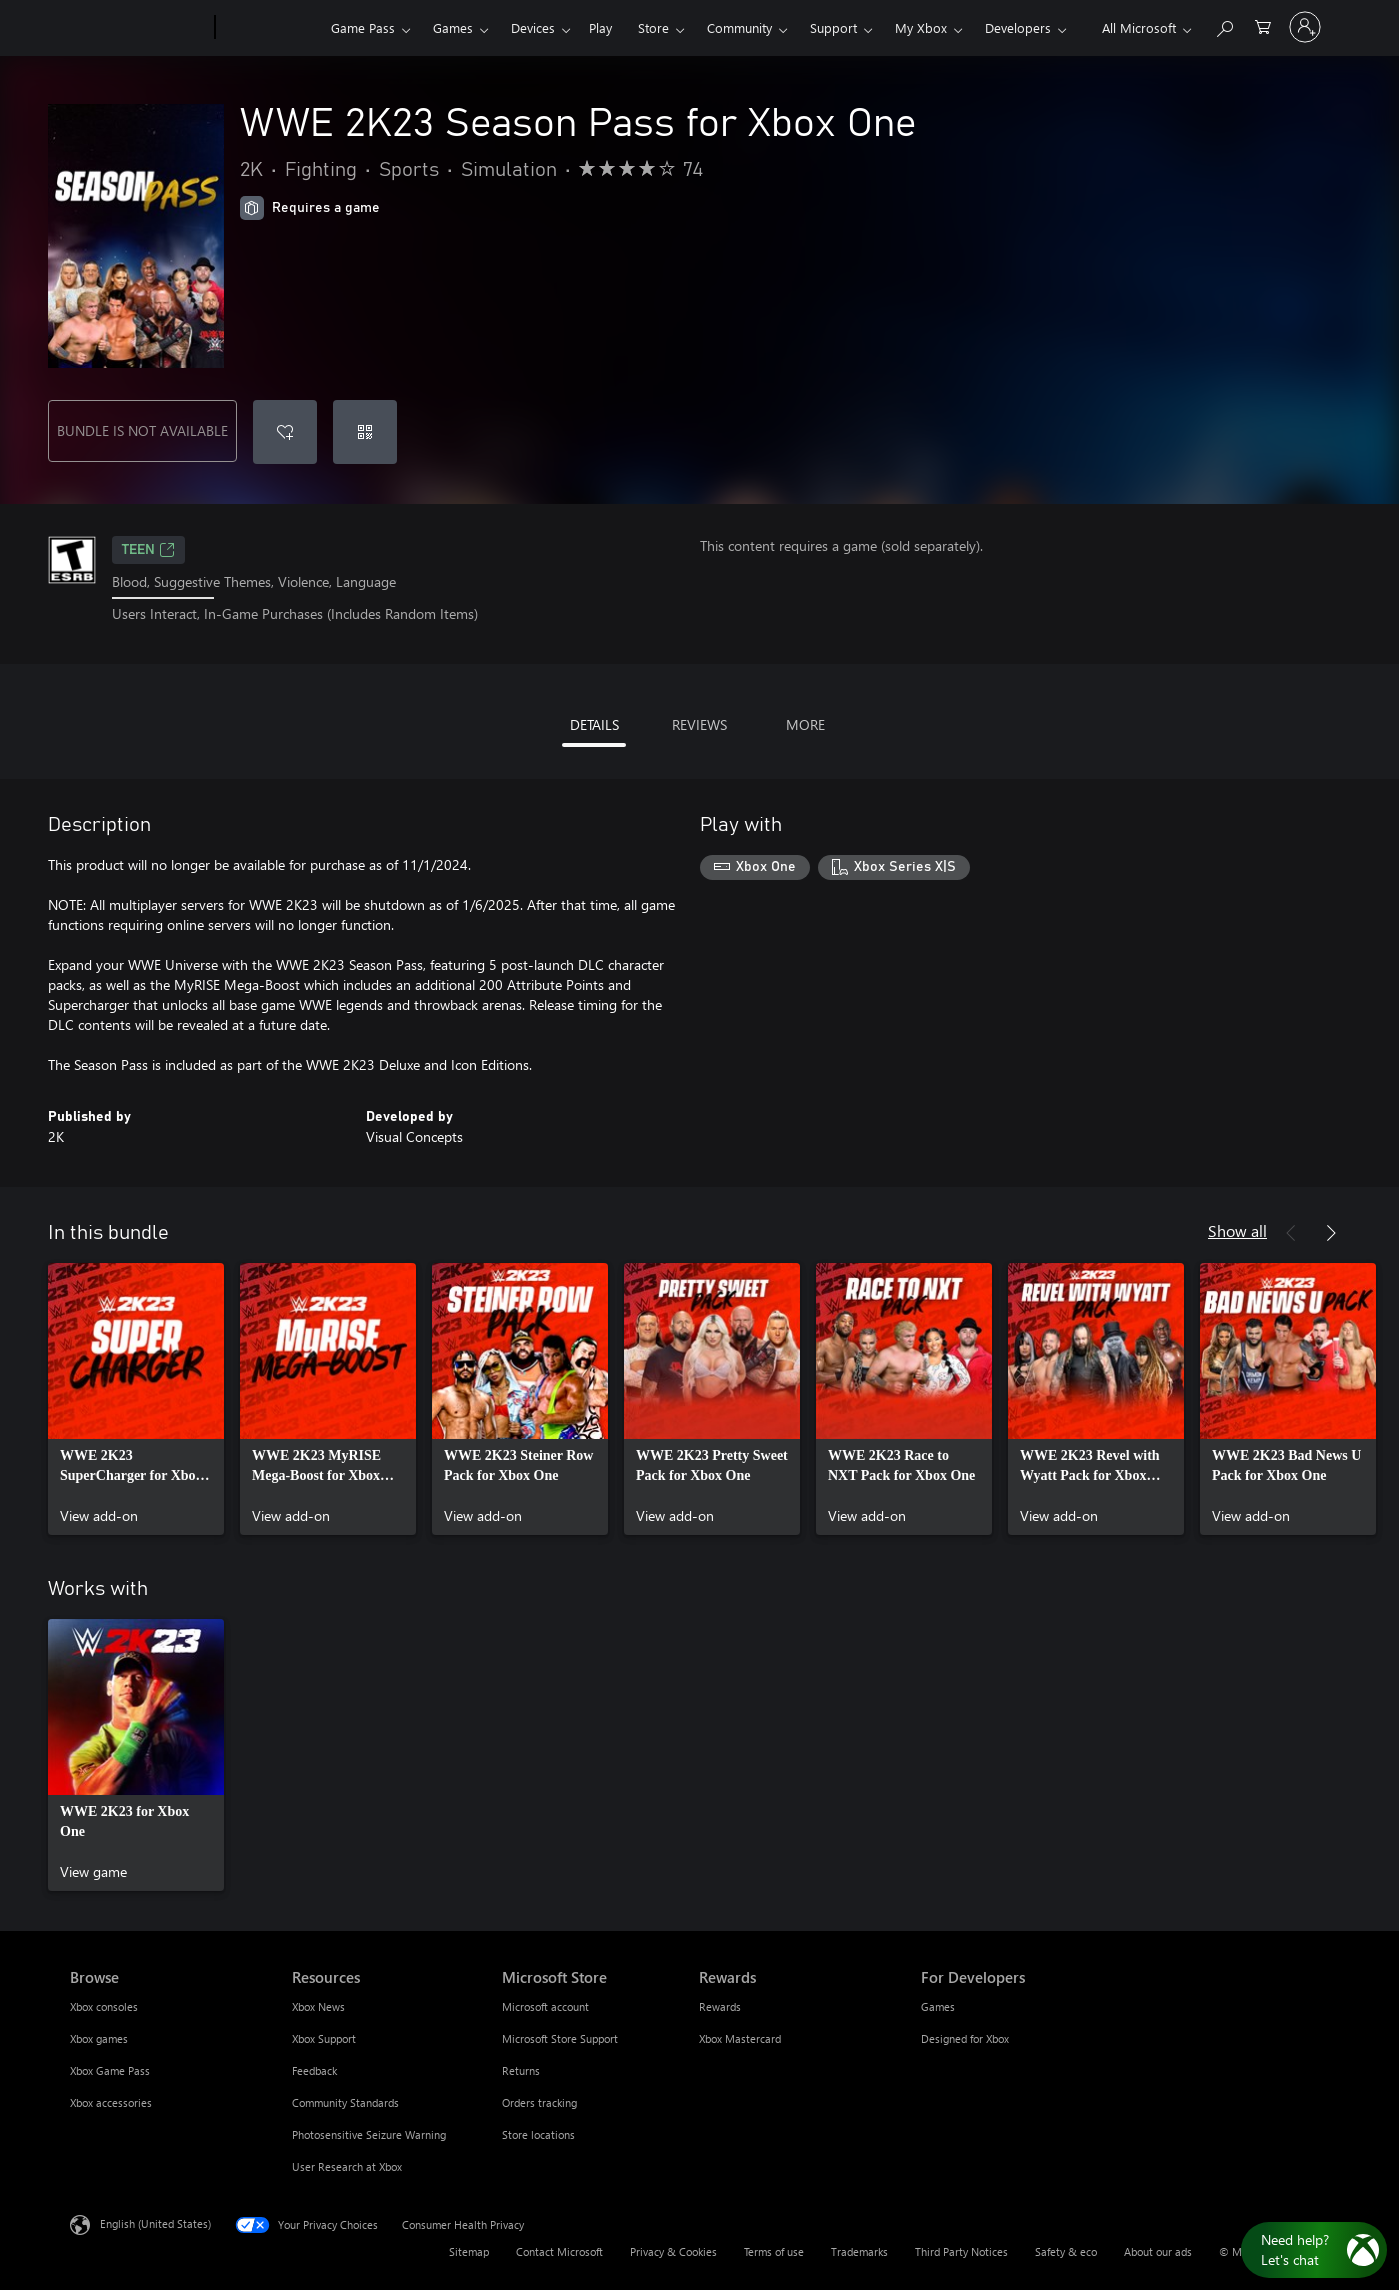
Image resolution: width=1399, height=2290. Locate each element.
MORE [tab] (805, 724)
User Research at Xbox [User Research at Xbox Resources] (347, 2166)
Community (739, 27)
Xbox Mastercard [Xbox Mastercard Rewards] (740, 2038)
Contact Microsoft (559, 2251)
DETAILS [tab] (594, 724)
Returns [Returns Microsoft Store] (521, 2070)
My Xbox (921, 27)
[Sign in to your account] (1305, 27)
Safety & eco (1066, 2251)
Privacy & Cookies (673, 2251)
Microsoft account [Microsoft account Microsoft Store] (545, 2006)
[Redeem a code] (365, 432)
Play (600, 27)
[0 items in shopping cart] (1263, 25)
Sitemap (469, 2251)
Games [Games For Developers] (938, 2006)
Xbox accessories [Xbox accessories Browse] (111, 2102)
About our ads (1158, 2251)
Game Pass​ (363, 27)
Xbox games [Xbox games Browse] (99, 2038)
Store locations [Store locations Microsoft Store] (538, 2134)
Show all (1237, 1230)
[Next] (1331, 1233)
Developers (1018, 27)
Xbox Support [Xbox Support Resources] (324, 2038)
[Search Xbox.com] (1224, 25)
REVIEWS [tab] (699, 724)
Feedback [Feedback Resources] (314, 2070)
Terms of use (774, 2251)
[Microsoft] (138, 28)
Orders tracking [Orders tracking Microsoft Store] (539, 2102)
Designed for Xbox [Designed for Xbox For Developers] (965, 2038)
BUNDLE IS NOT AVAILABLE (142, 430)
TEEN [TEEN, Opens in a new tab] (148, 550)
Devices (533, 27)
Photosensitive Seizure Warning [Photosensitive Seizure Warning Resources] (369, 2134)
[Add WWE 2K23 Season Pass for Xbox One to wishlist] (285, 432)
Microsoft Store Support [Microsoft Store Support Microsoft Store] (560, 2038)
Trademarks (859, 2251)
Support (833, 27)
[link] (136, 1399)
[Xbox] (270, 28)
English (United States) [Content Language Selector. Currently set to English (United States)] (155, 2222)
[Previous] (1291, 1233)
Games (453, 27)
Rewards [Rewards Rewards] (720, 2006)
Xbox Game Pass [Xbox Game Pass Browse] (110, 2070)
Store (653, 27)
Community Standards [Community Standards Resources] (345, 2102)
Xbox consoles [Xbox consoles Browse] (104, 2006)
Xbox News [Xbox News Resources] (318, 2006)
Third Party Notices (961, 2251)
